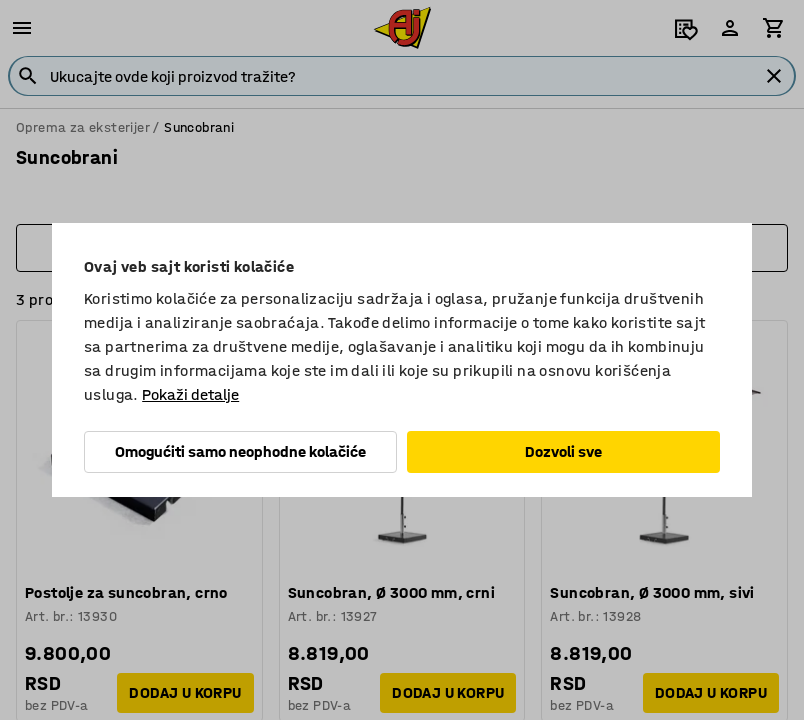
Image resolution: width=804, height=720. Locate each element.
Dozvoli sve (563, 451)
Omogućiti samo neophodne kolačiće (240, 451)
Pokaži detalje (190, 394)
